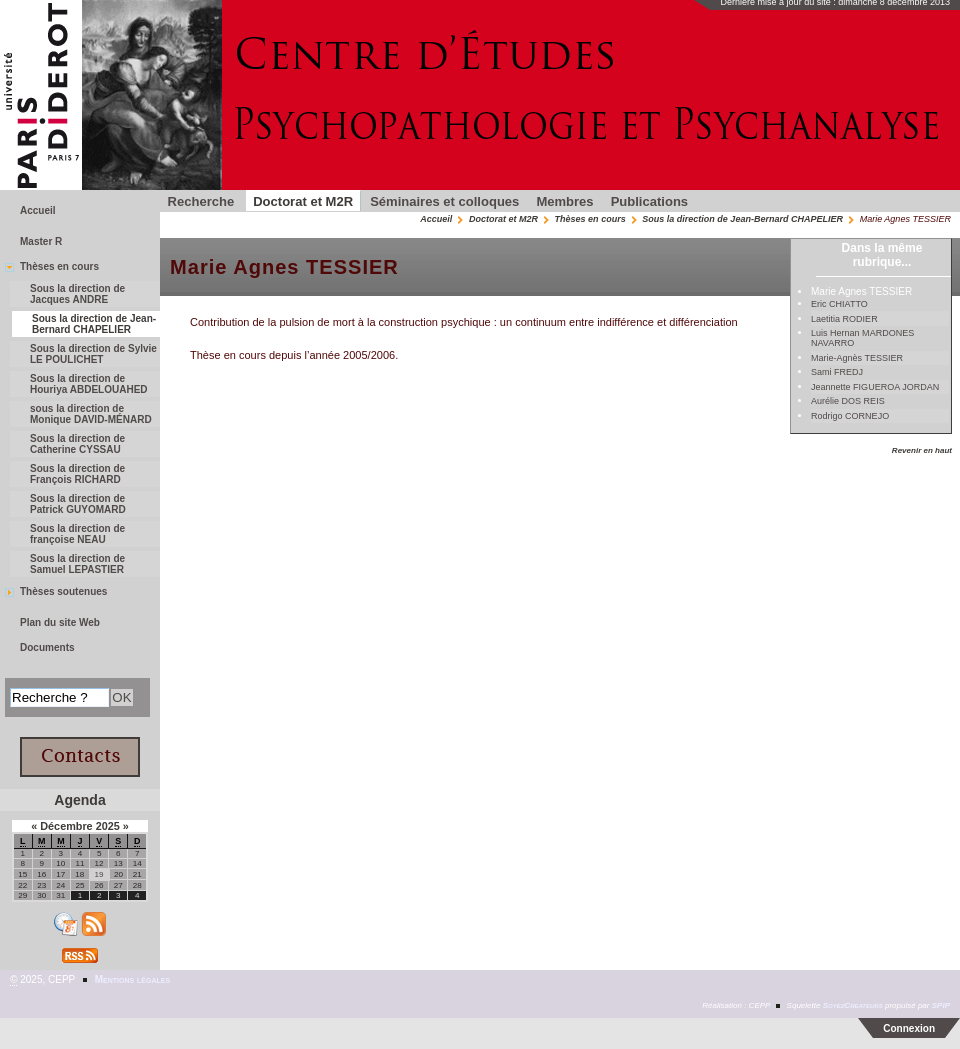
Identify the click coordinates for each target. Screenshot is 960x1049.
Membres (564, 201)
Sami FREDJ (837, 372)
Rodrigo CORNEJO (850, 416)
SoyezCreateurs (853, 1005)
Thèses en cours (590, 219)
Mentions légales (132, 979)
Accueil (436, 219)
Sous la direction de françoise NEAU (77, 534)
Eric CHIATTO (839, 304)
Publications (649, 201)
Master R (41, 241)
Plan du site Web (60, 622)
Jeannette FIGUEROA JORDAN (875, 387)
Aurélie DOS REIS (848, 401)
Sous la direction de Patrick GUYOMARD (78, 504)
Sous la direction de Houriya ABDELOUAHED (89, 384)
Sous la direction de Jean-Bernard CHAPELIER (742, 219)
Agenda (79, 800)
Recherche (201, 201)
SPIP (941, 1005)
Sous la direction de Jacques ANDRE (77, 294)
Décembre (67, 826)
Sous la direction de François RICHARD (77, 474)
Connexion (909, 1028)
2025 (109, 826)
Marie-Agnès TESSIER (857, 358)
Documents (47, 647)
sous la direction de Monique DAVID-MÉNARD (91, 414)
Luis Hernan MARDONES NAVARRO (862, 338)
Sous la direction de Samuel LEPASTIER (77, 564)
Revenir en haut (922, 450)
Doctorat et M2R (303, 201)
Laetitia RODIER (844, 319)
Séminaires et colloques (444, 201)
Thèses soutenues (63, 591)
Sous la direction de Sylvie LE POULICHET (93, 354)
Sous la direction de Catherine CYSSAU (77, 444)
